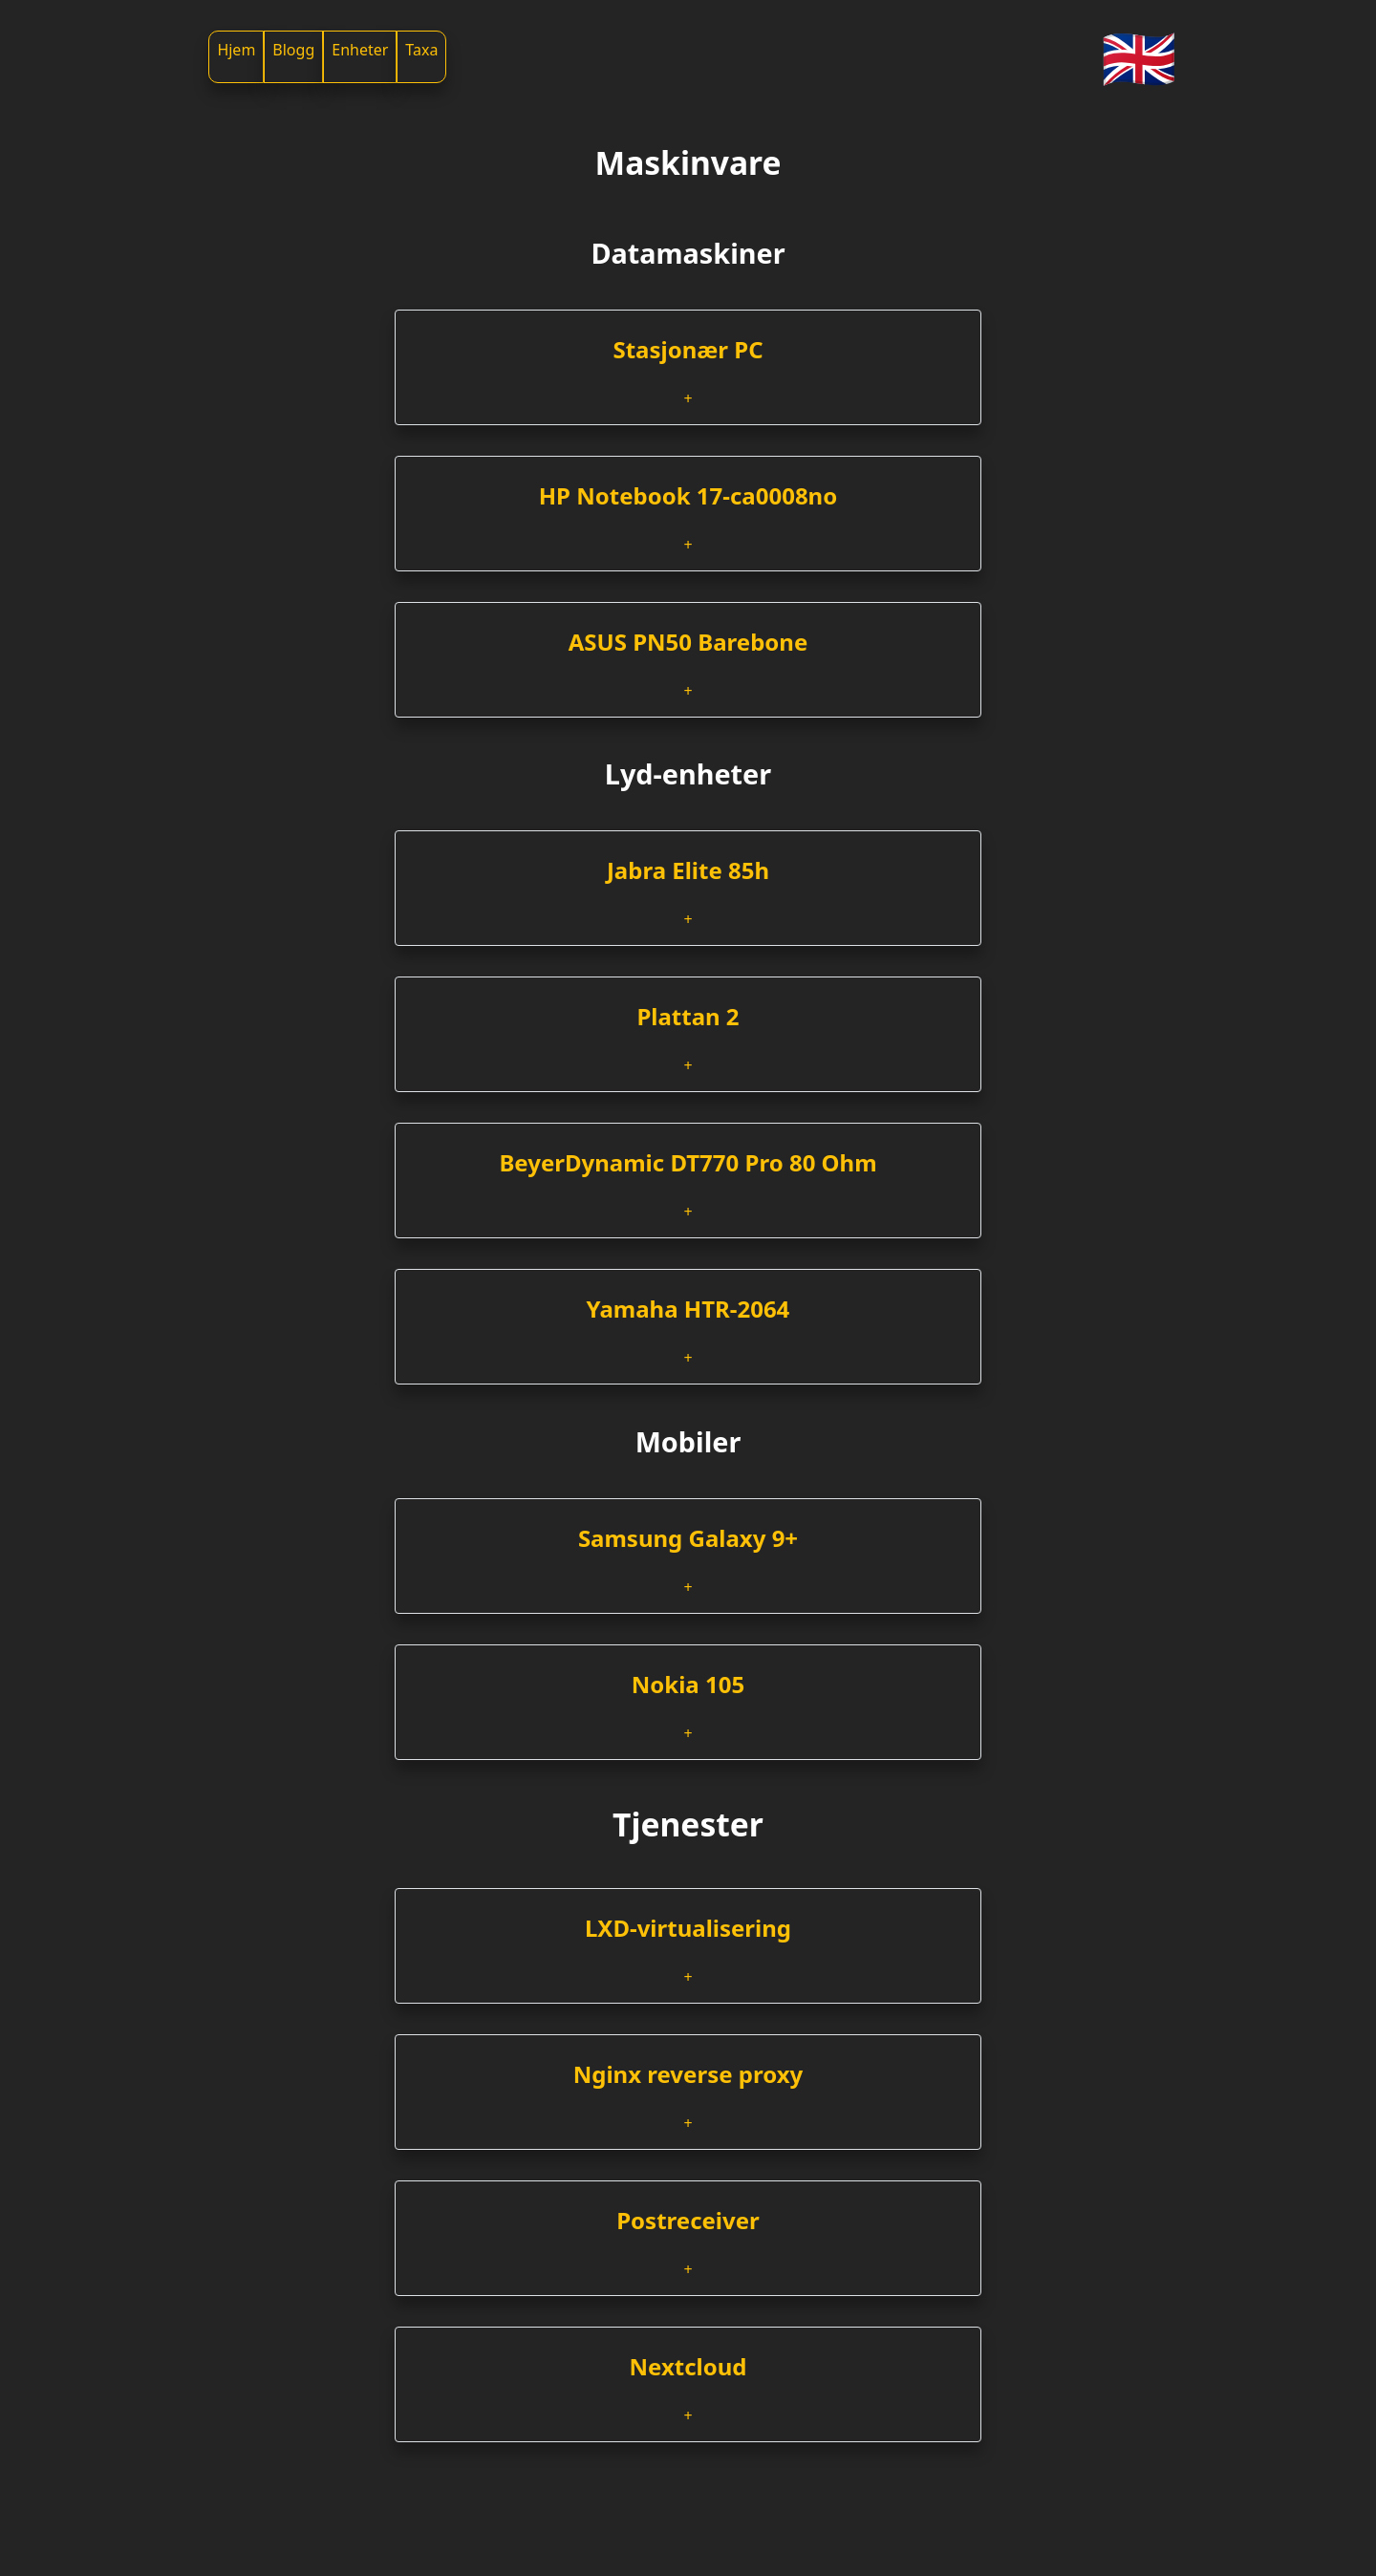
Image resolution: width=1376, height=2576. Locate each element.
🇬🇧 (1139, 56)
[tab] (688, 367)
